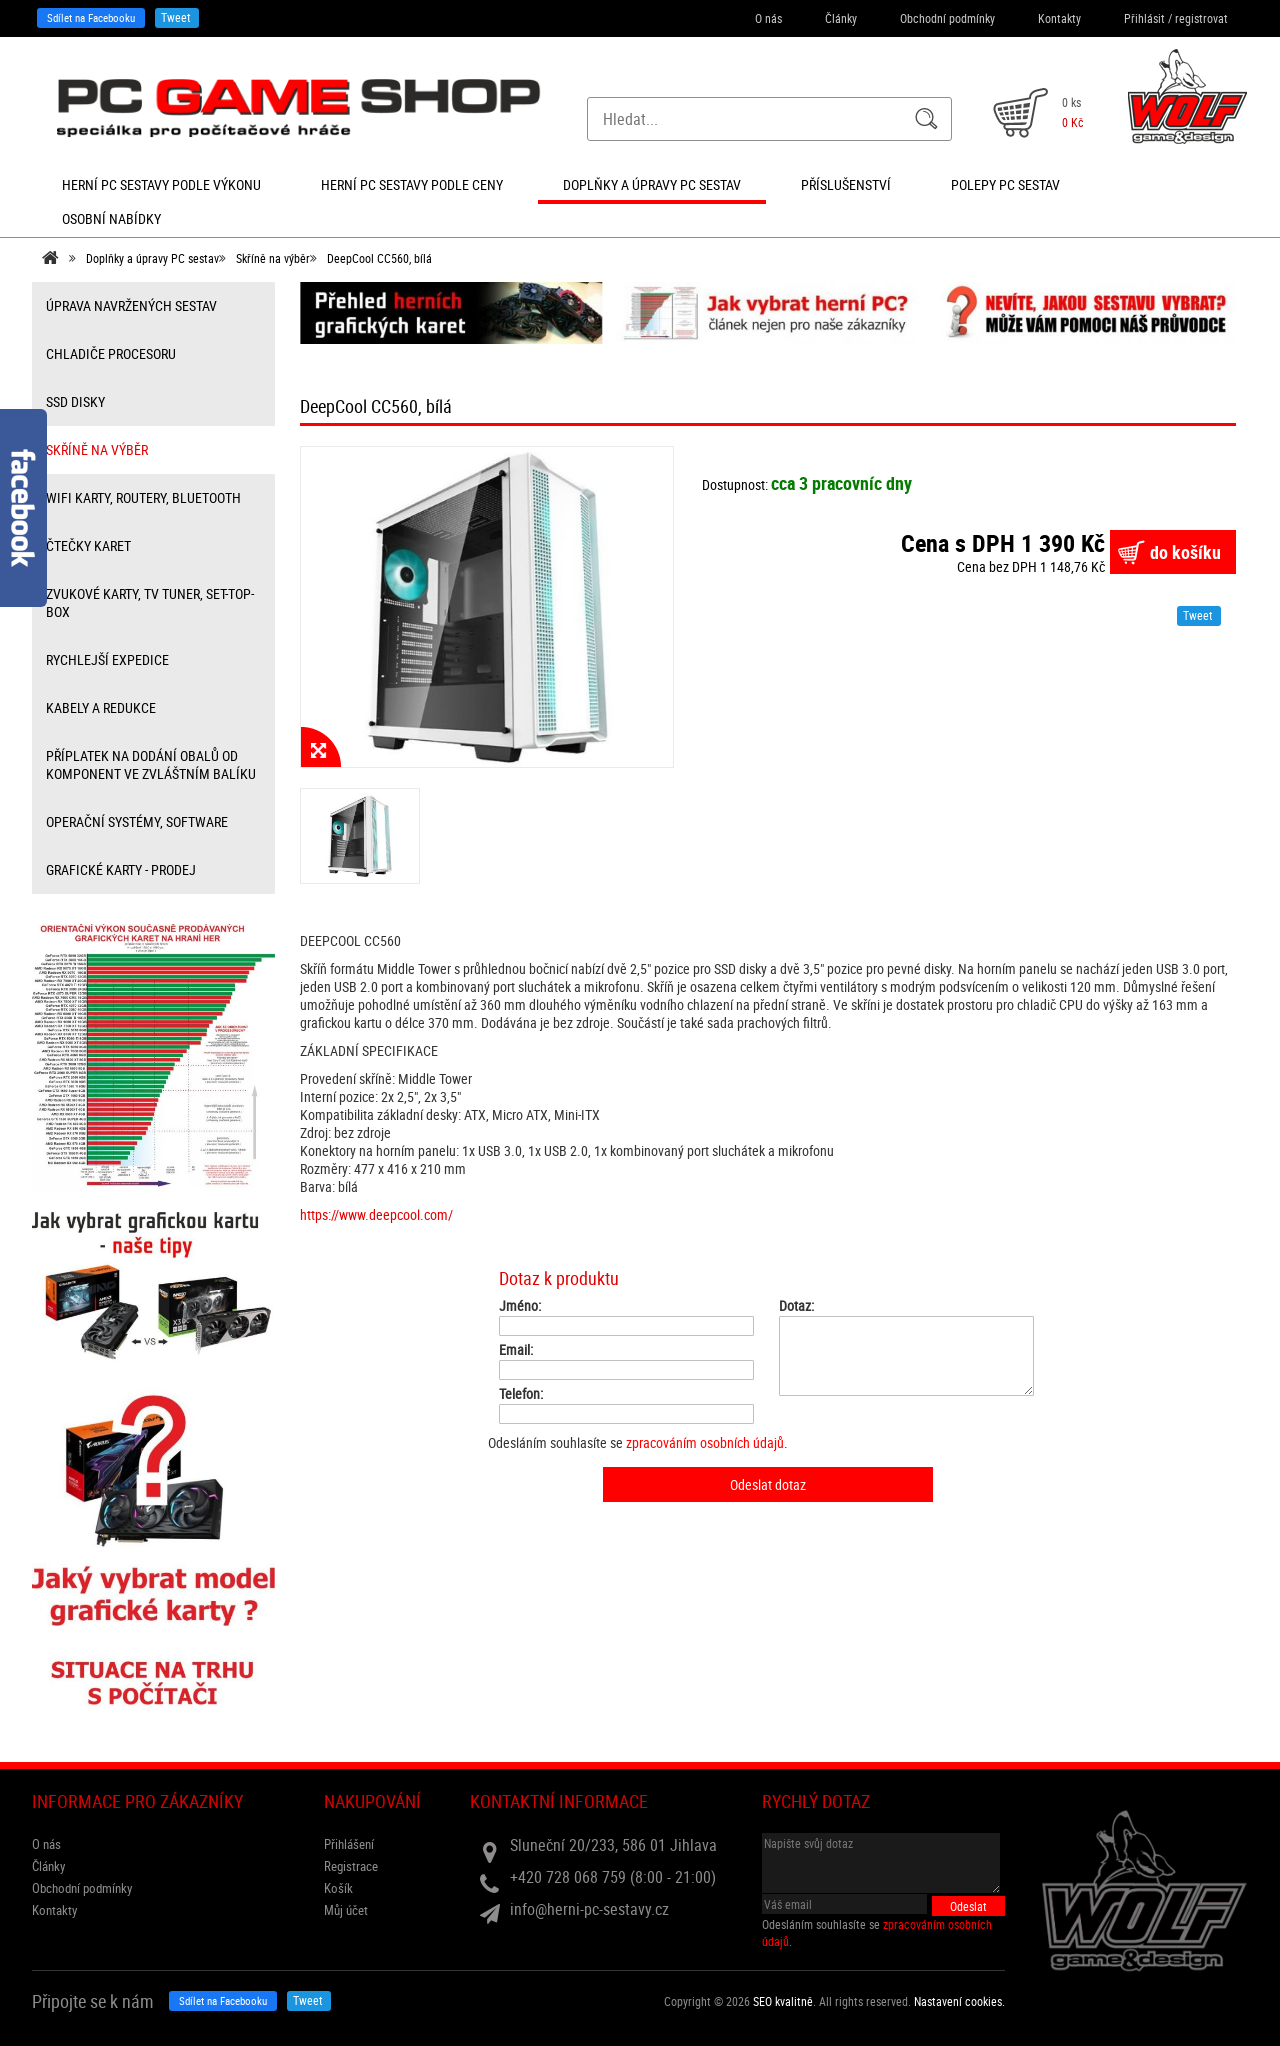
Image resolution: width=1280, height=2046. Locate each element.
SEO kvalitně (783, 2001)
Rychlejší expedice (107, 659)
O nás (768, 18)
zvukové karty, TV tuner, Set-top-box (150, 602)
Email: (516, 1350)
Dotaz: (796, 1306)
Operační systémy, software (137, 821)
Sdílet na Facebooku (91, 17)
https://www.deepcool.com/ (376, 1214)
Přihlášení (349, 1844)
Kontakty (1059, 18)
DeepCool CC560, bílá (379, 258)
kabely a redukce (101, 707)
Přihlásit (1144, 18)
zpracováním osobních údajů (705, 1442)
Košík (338, 1888)
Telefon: (521, 1394)
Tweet (176, 17)
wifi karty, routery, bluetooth (143, 497)
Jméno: (520, 1306)
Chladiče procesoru (111, 353)
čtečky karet (88, 545)
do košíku (1185, 552)
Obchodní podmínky (947, 18)
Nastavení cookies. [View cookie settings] (959, 2001)
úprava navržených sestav (131, 305)
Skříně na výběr (273, 258)
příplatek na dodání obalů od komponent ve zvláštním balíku (151, 764)
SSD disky (75, 401)
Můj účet (346, 1910)
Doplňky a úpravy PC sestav (152, 258)
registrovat (1201, 18)
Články (841, 18)
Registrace (351, 1866)
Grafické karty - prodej (121, 869)
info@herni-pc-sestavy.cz (589, 1909)
